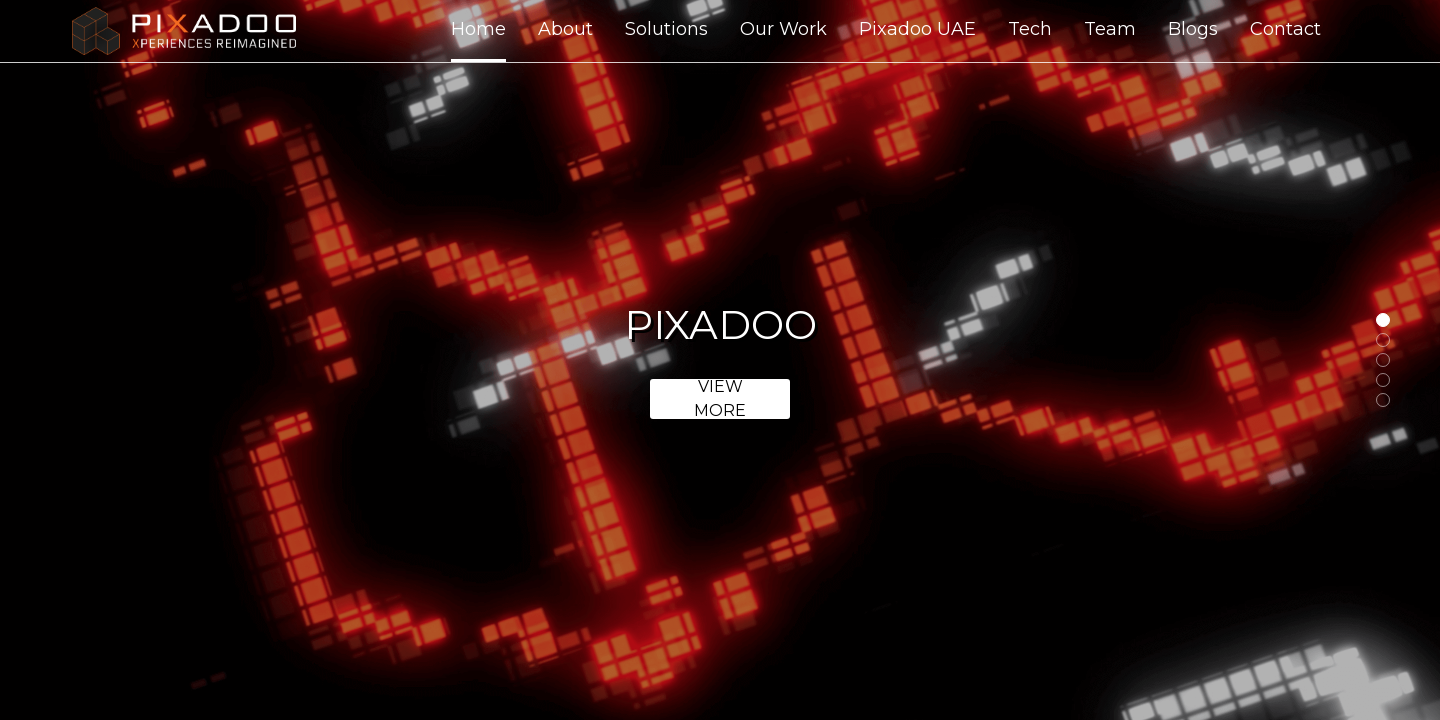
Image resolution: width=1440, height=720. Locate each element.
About (565, 29)
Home (478, 29)
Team (1110, 29)
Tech (1030, 29)
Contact (1285, 29)
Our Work (783, 29)
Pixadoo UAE (917, 29)
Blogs (1193, 29)
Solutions (666, 29)
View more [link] (720, 399)
